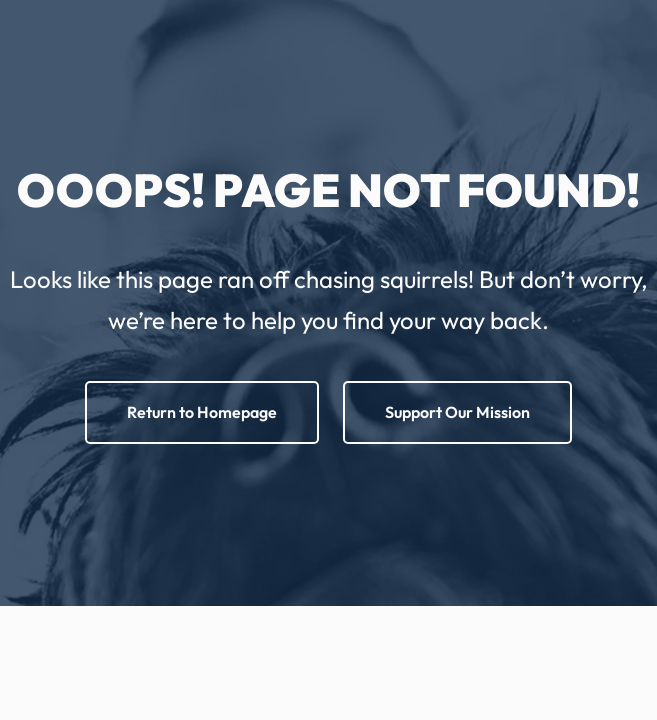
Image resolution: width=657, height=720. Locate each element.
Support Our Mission (457, 412)
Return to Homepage (202, 412)
